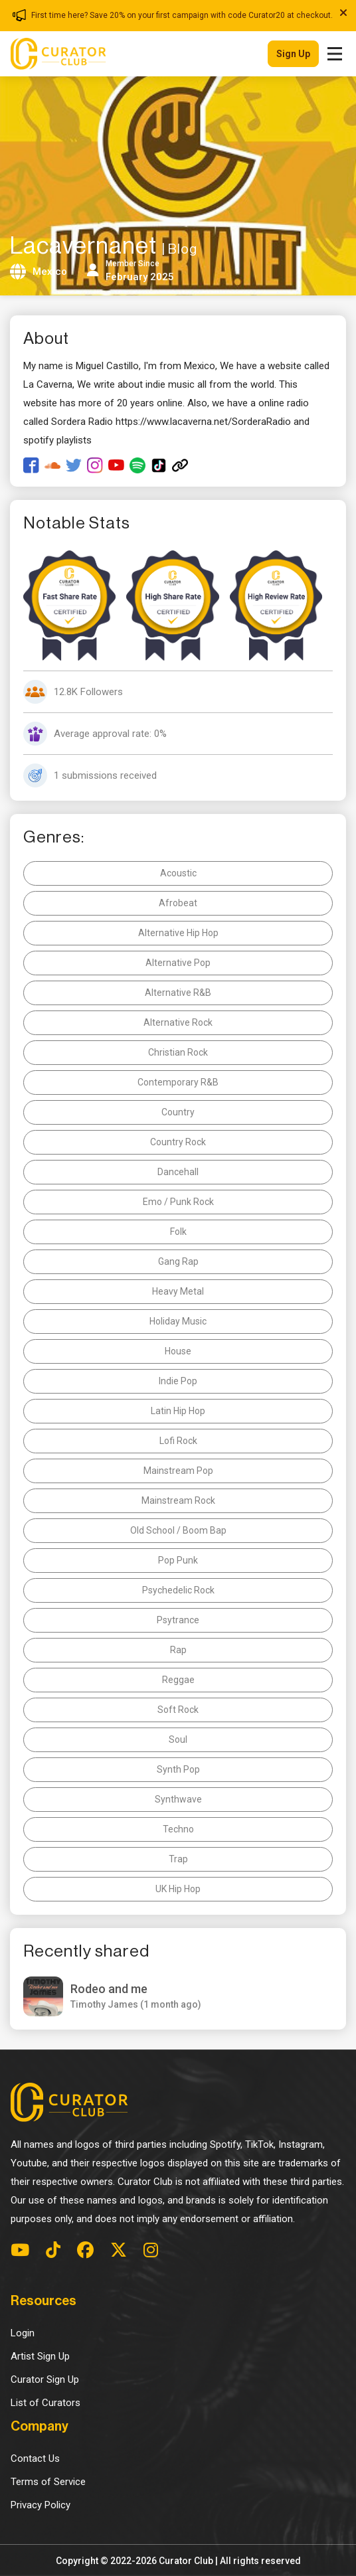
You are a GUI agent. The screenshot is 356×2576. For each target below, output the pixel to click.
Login (23, 2333)
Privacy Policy (40, 2505)
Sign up (293, 53)
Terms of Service (48, 2482)
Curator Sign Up (45, 2379)
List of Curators (45, 2403)
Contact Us (35, 2458)
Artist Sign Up (40, 2356)
